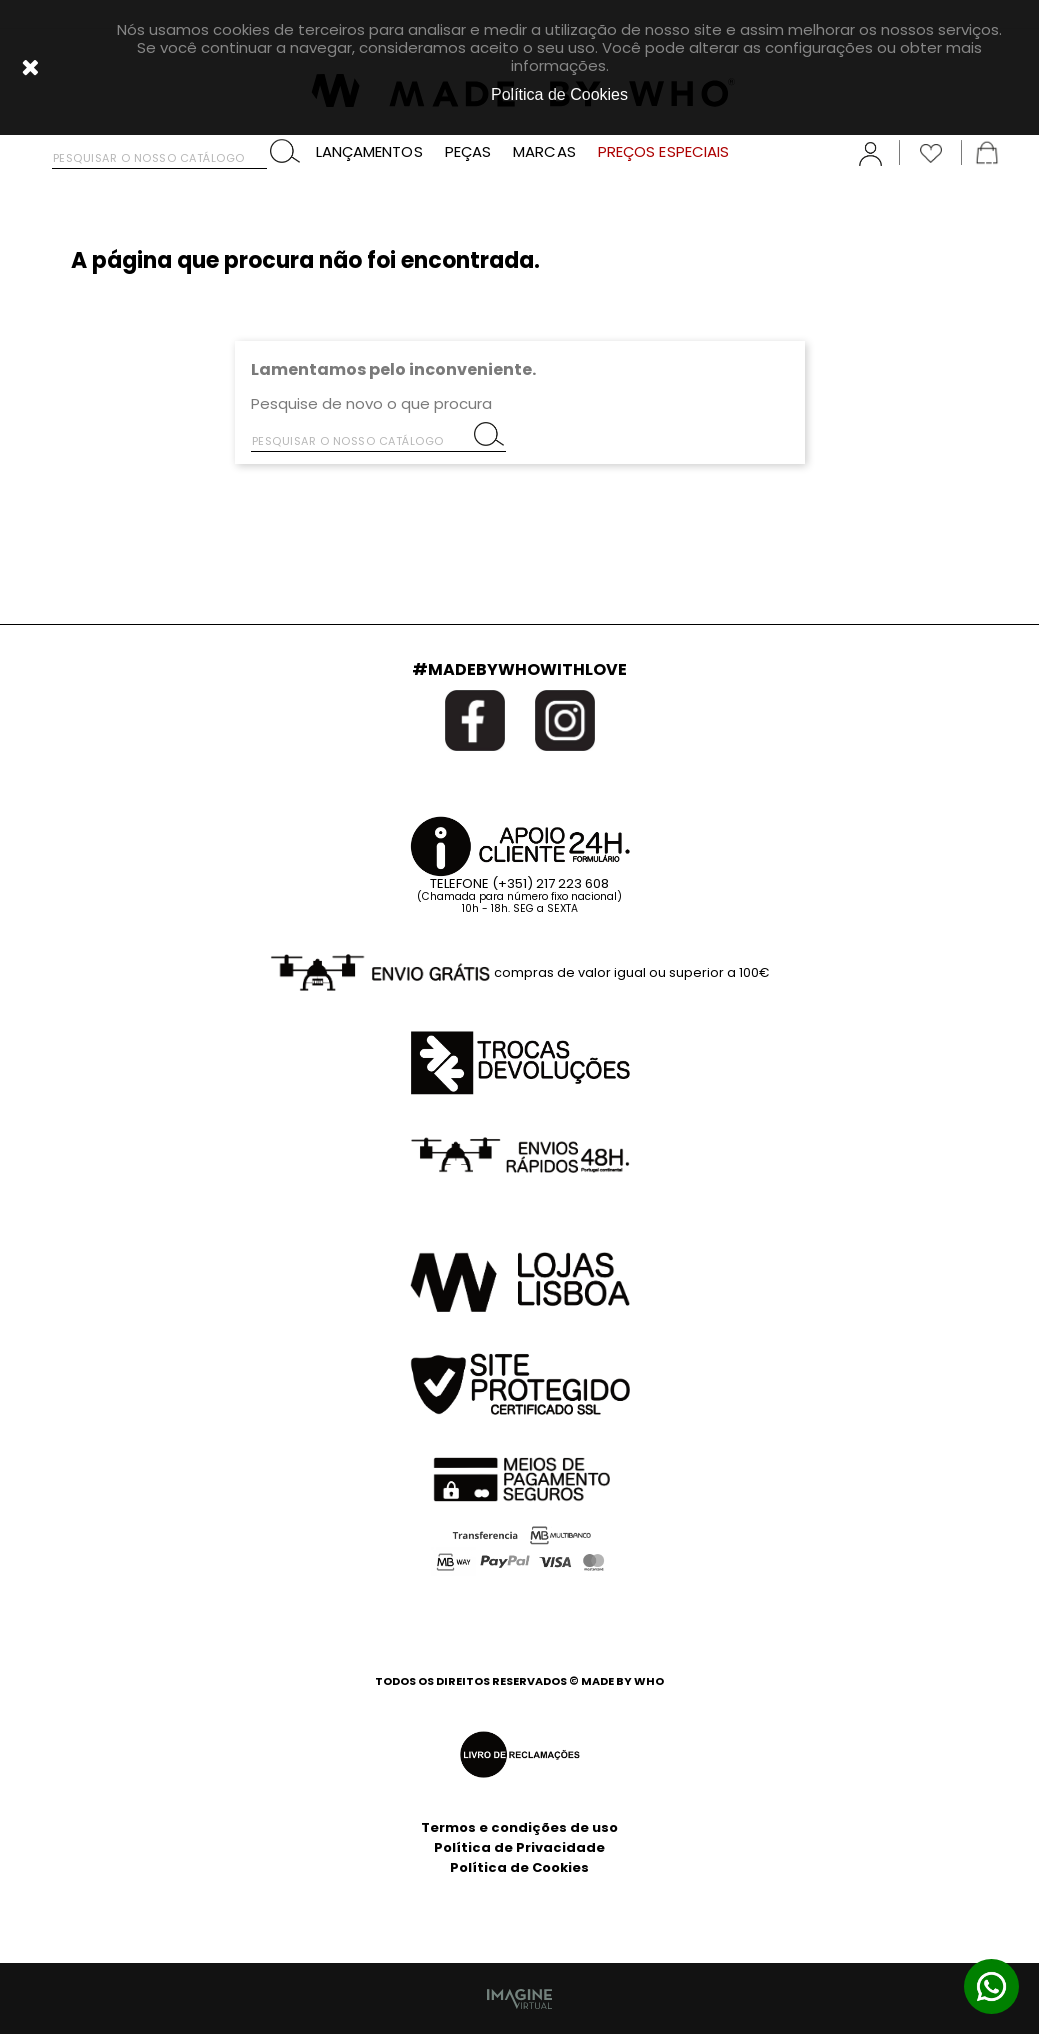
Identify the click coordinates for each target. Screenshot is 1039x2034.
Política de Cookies (519, 1867)
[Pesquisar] (159, 153)
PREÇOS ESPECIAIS (664, 152)
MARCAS (544, 152)
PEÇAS (468, 152)
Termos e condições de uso (519, 1827)
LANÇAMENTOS (369, 152)
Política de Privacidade (519, 1847)
